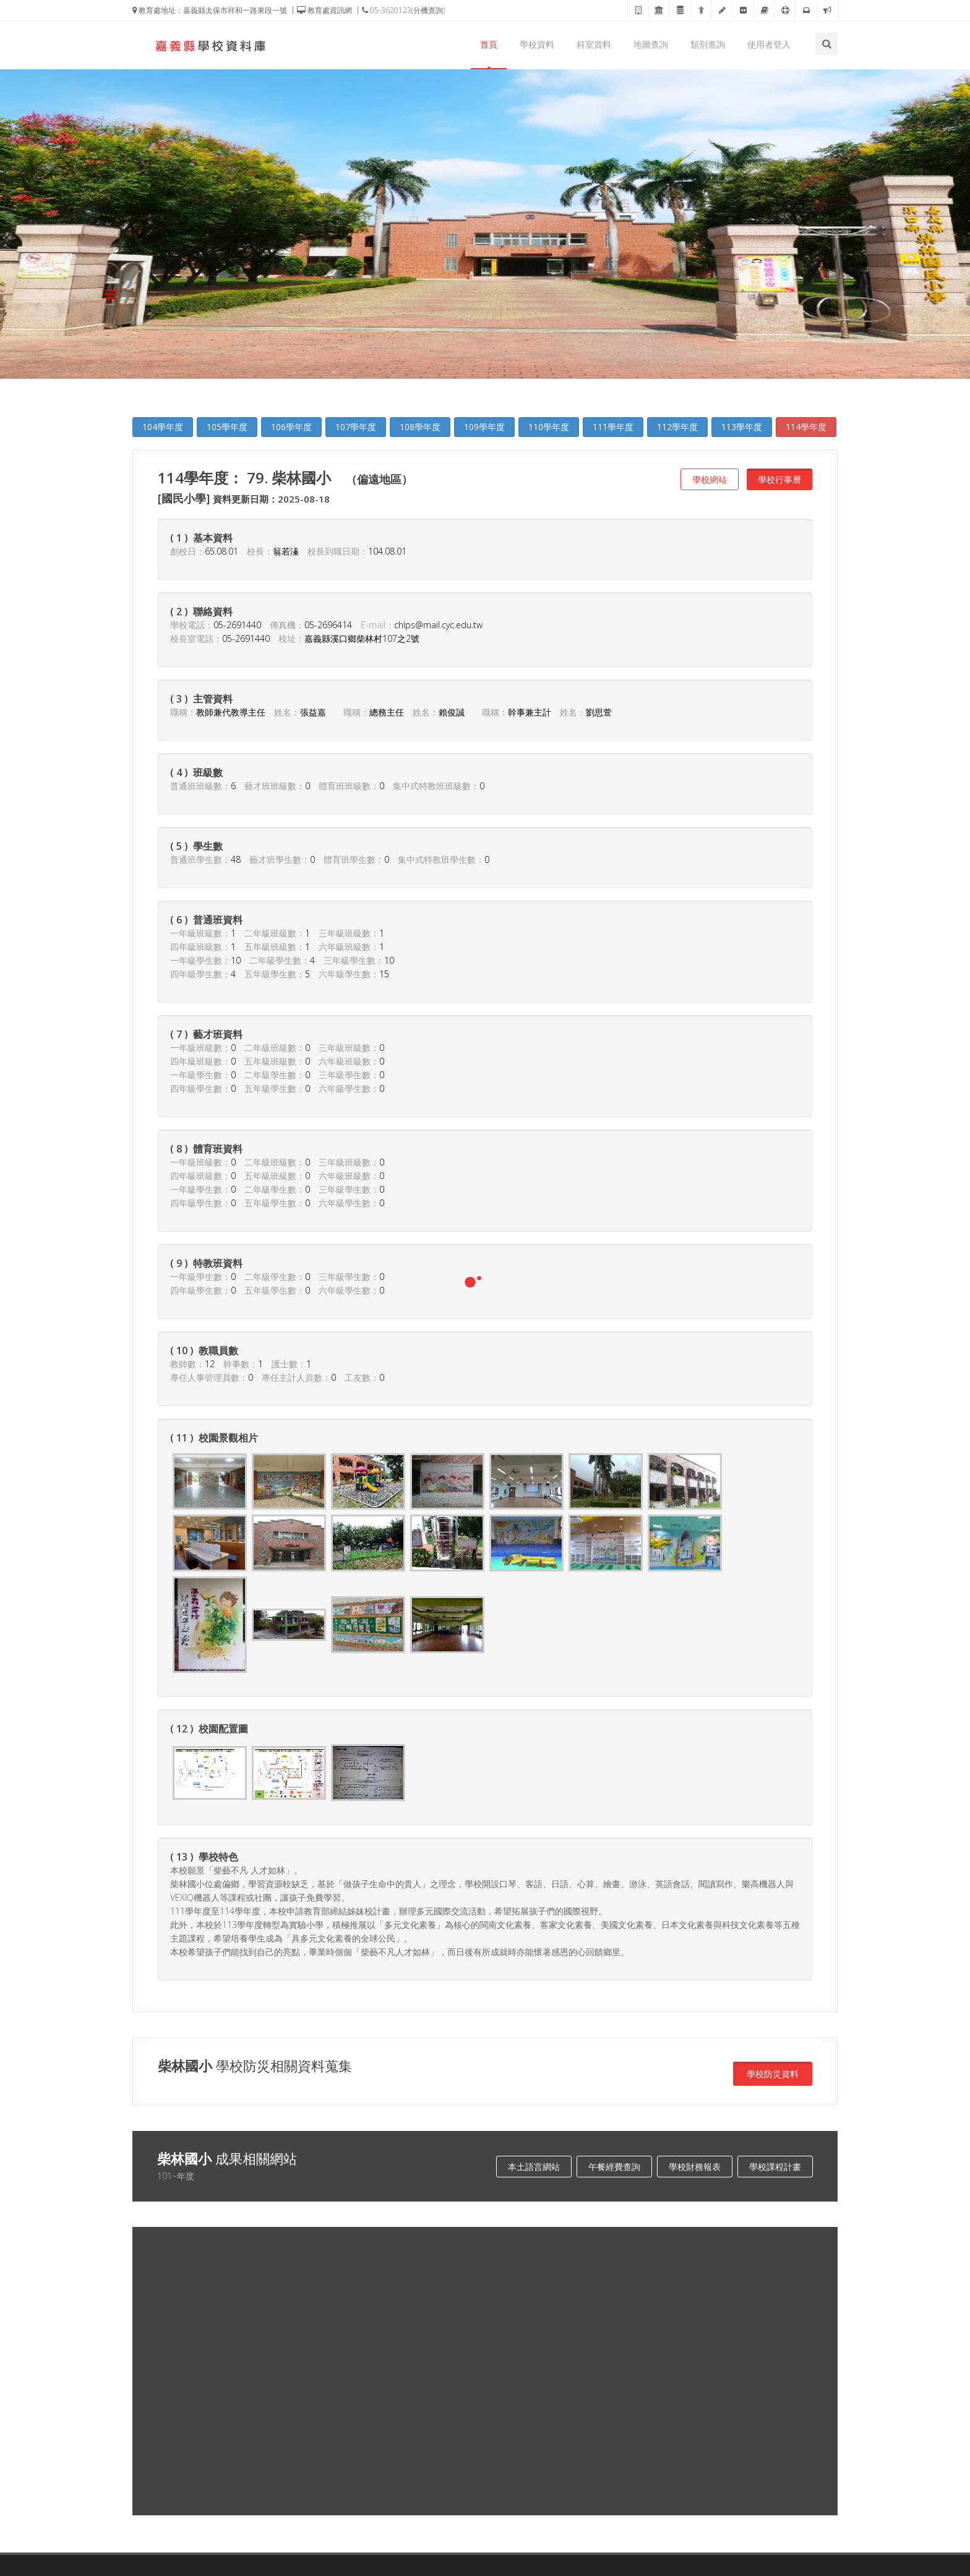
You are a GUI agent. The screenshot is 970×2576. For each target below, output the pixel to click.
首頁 (488, 44)
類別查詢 (707, 44)
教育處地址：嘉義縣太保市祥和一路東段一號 (209, 10)
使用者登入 (769, 44)
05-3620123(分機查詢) (403, 10)
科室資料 (594, 44)
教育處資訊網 (324, 10)
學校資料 (537, 44)
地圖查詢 (650, 44)
